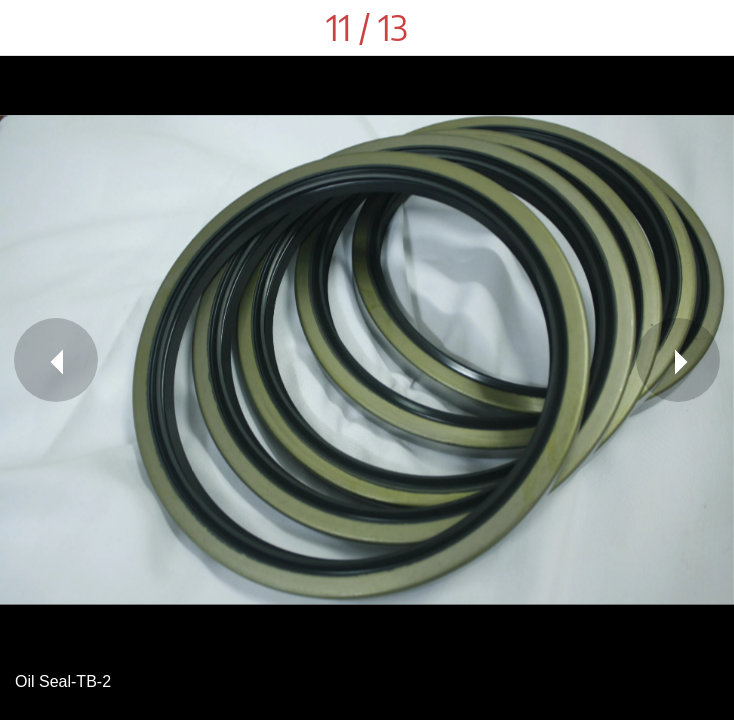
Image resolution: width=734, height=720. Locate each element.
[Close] (28, 28)
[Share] (654, 28)
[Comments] (706, 28)
